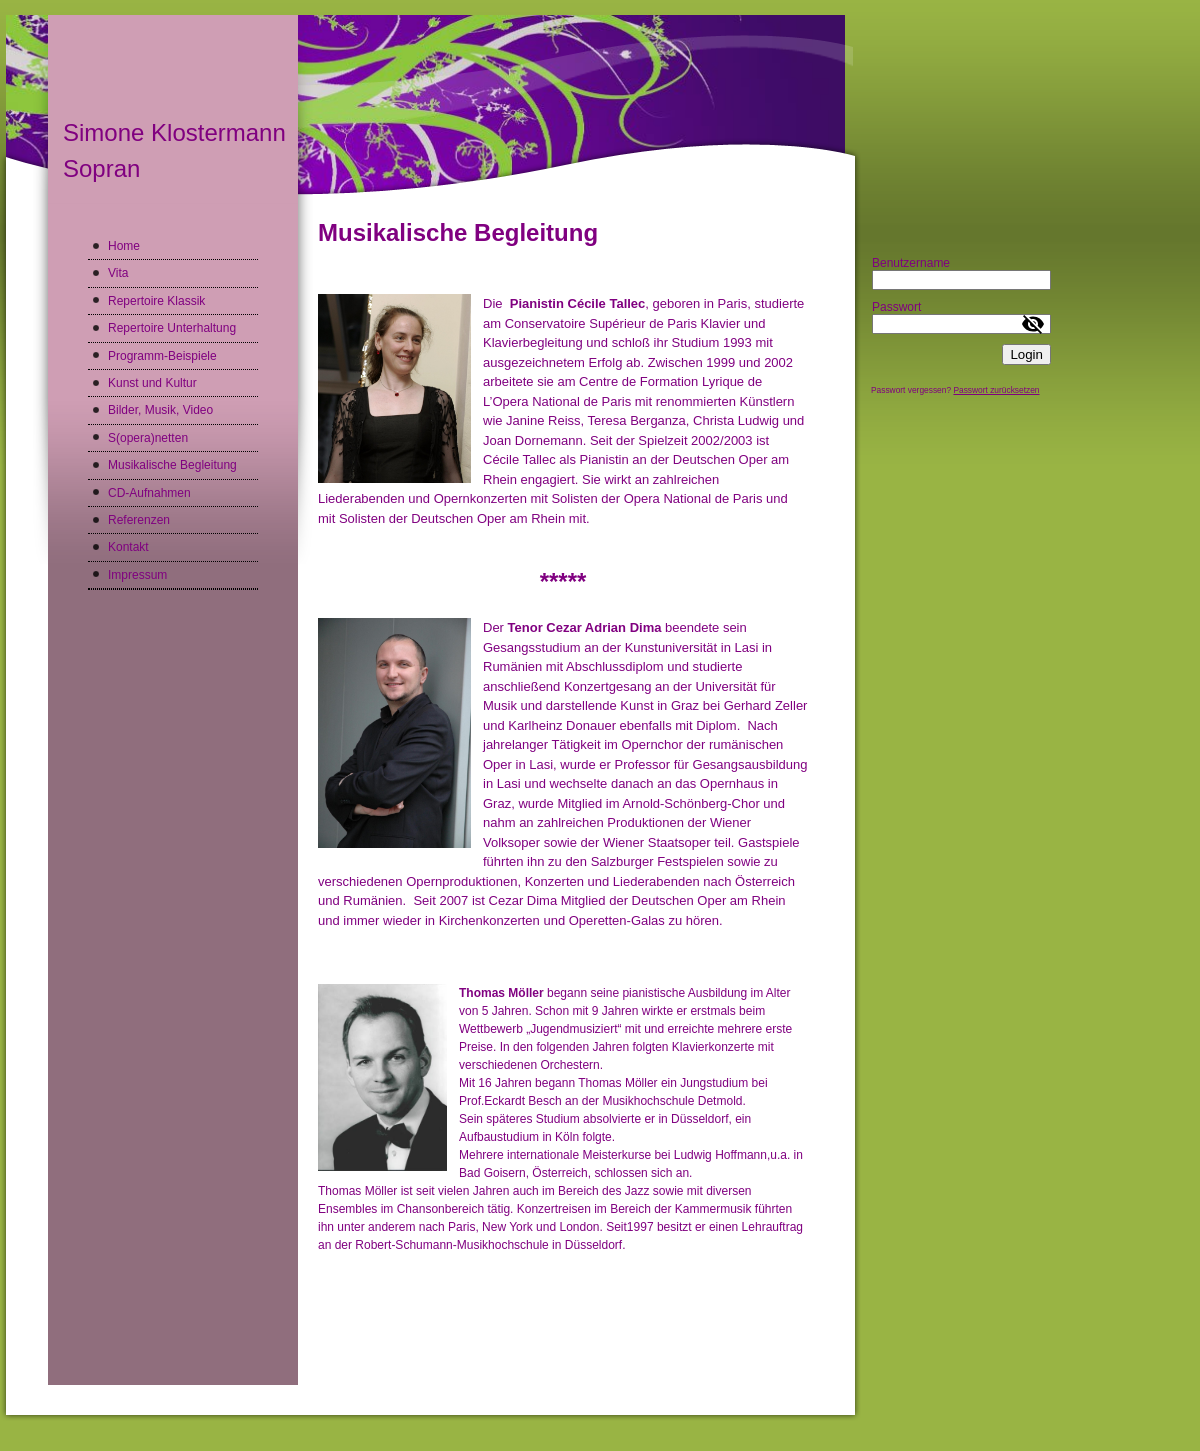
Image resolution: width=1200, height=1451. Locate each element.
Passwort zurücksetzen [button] (996, 390)
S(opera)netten (148, 438)
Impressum (137, 575)
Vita (118, 273)
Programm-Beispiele (162, 356)
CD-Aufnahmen (149, 493)
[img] (430, 109)
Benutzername (911, 263)
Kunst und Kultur (152, 383)
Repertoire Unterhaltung (172, 328)
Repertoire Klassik (156, 301)
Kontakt (128, 547)
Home (124, 246)
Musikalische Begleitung (172, 465)
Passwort (896, 307)
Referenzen (139, 520)
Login (1026, 354)
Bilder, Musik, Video (160, 410)
